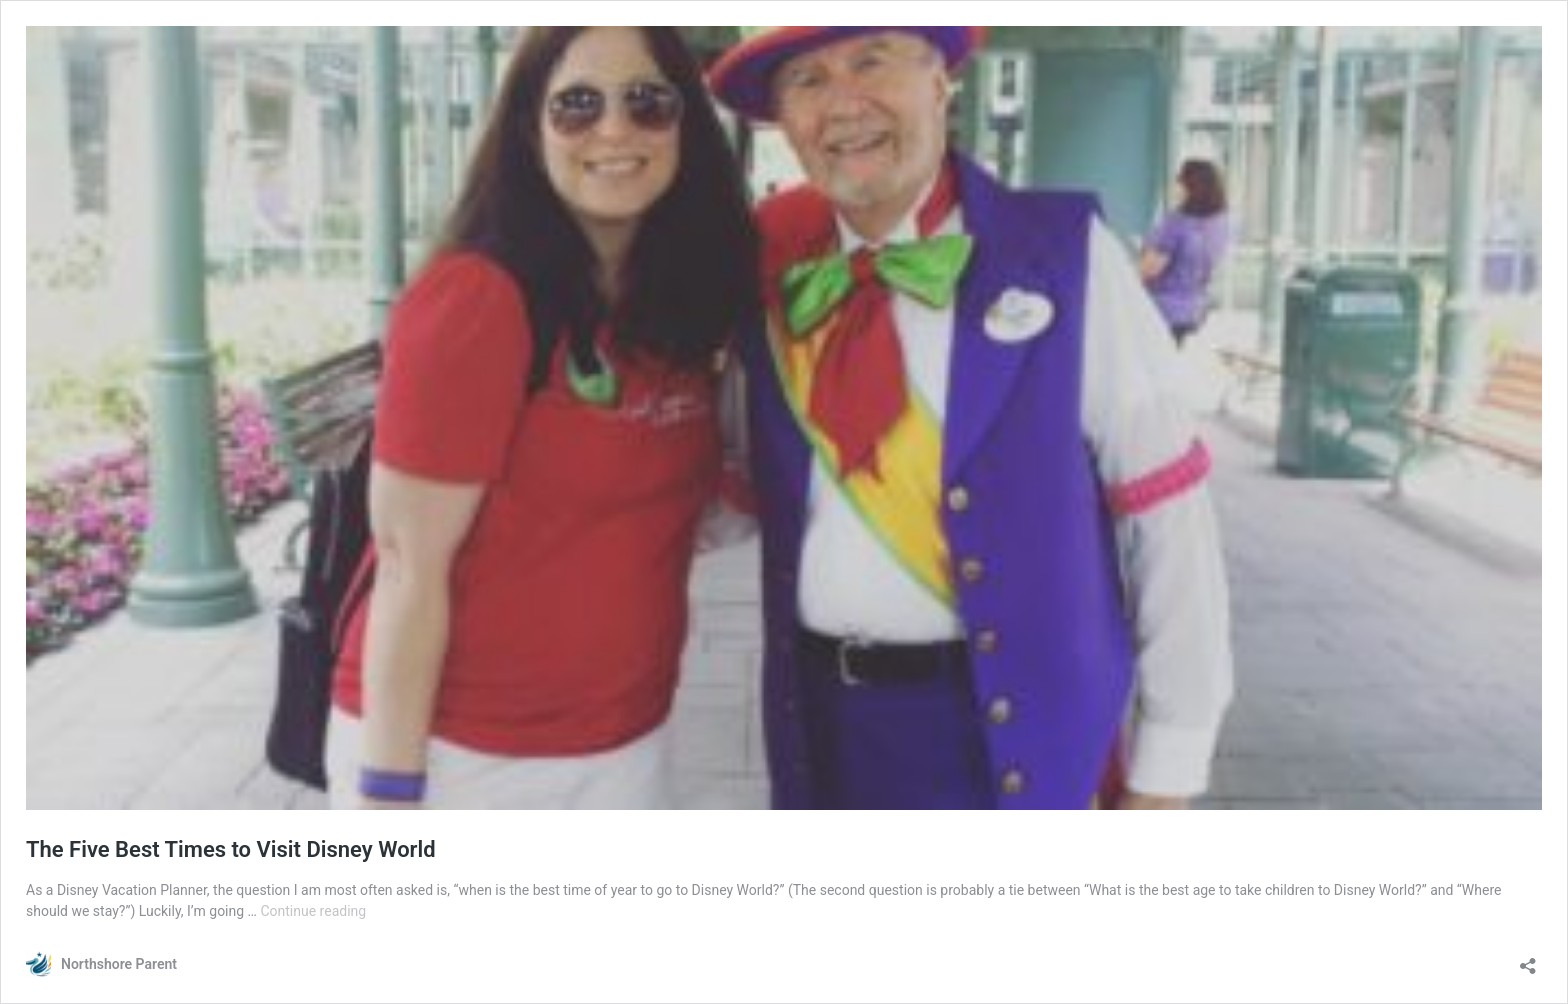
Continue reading (313, 911)
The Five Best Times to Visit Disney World (231, 849)
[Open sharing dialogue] (1528, 959)
